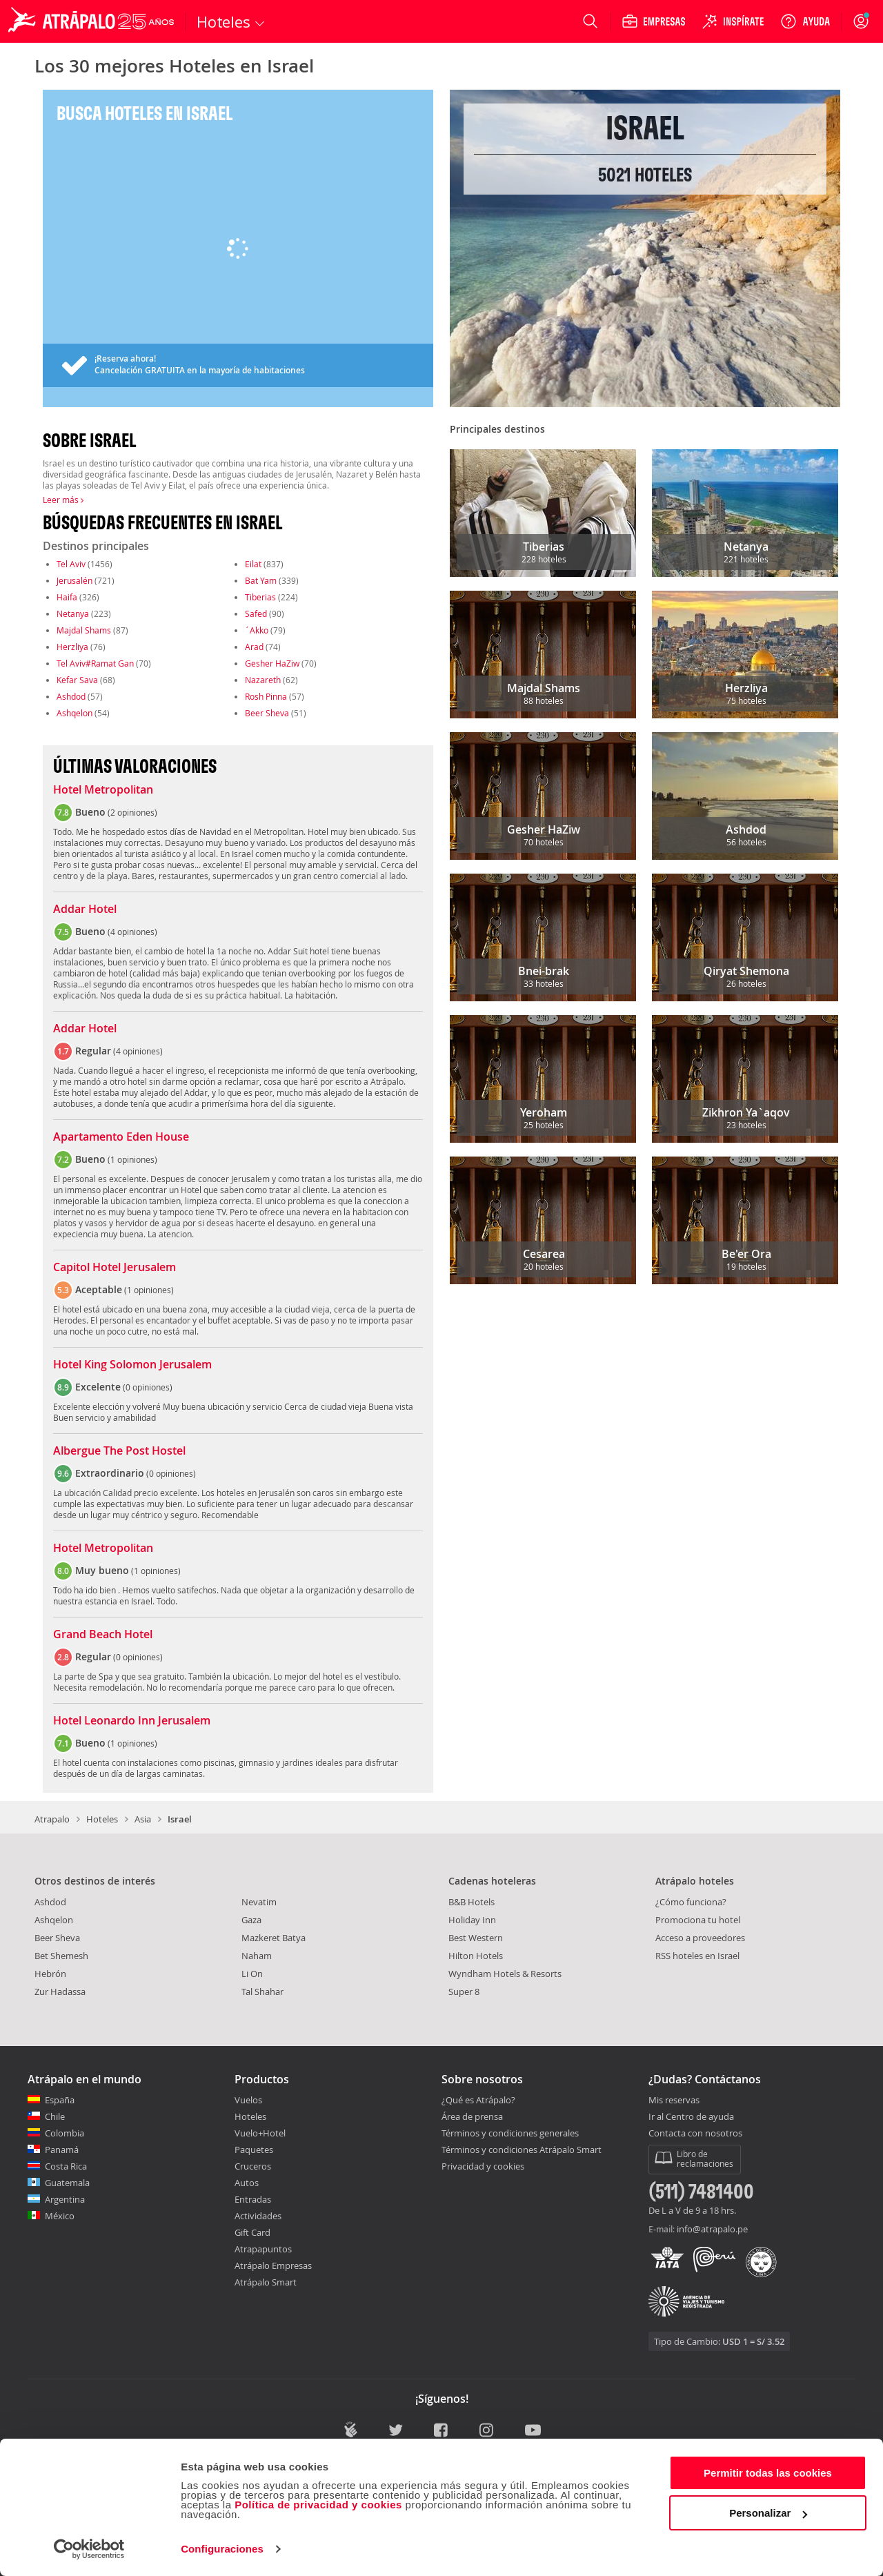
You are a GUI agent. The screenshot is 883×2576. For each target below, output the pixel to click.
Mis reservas (674, 2100)
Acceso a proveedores (700, 1937)
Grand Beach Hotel (102, 1635)
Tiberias (260, 596)
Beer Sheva (267, 712)
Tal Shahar (262, 1991)
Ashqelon (74, 712)
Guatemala (67, 2182)
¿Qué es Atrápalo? (478, 2100)
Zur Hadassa (60, 1991)
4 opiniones (132, 931)
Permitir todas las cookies (768, 2473)
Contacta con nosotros (695, 2133)
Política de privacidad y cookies (318, 2504)
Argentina (65, 2199)
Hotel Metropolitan (103, 790)
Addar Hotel (85, 909)
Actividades (258, 2216)
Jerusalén (74, 580)
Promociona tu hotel (697, 1920)
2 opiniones (132, 812)
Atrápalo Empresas (273, 2265)
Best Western (475, 1937)
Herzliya (72, 646)
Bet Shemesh (61, 1955)
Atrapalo (52, 1819)
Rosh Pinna (266, 696)
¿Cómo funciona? (690, 1902)
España (60, 2100)
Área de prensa (472, 2116)
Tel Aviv (71, 563)
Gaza (251, 1920)
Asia (143, 1819)
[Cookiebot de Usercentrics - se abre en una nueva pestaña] (89, 2549)
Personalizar (768, 2513)
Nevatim (259, 1902)
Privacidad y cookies (483, 2166)
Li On (252, 1973)
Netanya (73, 613)
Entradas (253, 2199)
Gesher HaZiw (272, 663)
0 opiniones (148, 1387)
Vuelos (248, 2100)
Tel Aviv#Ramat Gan (95, 663)
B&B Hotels (471, 1902)
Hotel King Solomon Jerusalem (132, 1365)
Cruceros (253, 2166)
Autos (247, 2182)
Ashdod (71, 696)
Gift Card (252, 2232)
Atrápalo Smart (266, 2282)
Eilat (253, 563)
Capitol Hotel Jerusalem (114, 1268)
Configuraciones (222, 2549)
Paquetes (254, 2149)
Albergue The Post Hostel (119, 1451)
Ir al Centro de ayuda (691, 2117)
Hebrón (50, 1973)
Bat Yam (261, 580)
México (60, 2216)
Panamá (62, 2149)
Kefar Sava (77, 679)
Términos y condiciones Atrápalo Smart (522, 2149)
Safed (256, 613)
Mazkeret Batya (273, 1937)
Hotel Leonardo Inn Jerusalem (131, 1721)
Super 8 (463, 1991)
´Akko (256, 630)
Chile (55, 2116)
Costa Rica (66, 2166)
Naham (256, 1955)
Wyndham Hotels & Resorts (505, 1973)
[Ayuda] (805, 21)
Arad (254, 646)
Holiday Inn (472, 1920)
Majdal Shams (84, 630)
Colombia (64, 2133)
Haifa (67, 596)
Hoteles (102, 1819)
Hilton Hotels (475, 1955)
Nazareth (263, 679)
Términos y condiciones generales (510, 2133)
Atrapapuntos (263, 2249)
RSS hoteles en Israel (697, 1955)
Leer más (63, 499)
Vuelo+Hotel (260, 2133)
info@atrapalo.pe (712, 2229)
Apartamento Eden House (121, 1137)
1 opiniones (132, 1159)
